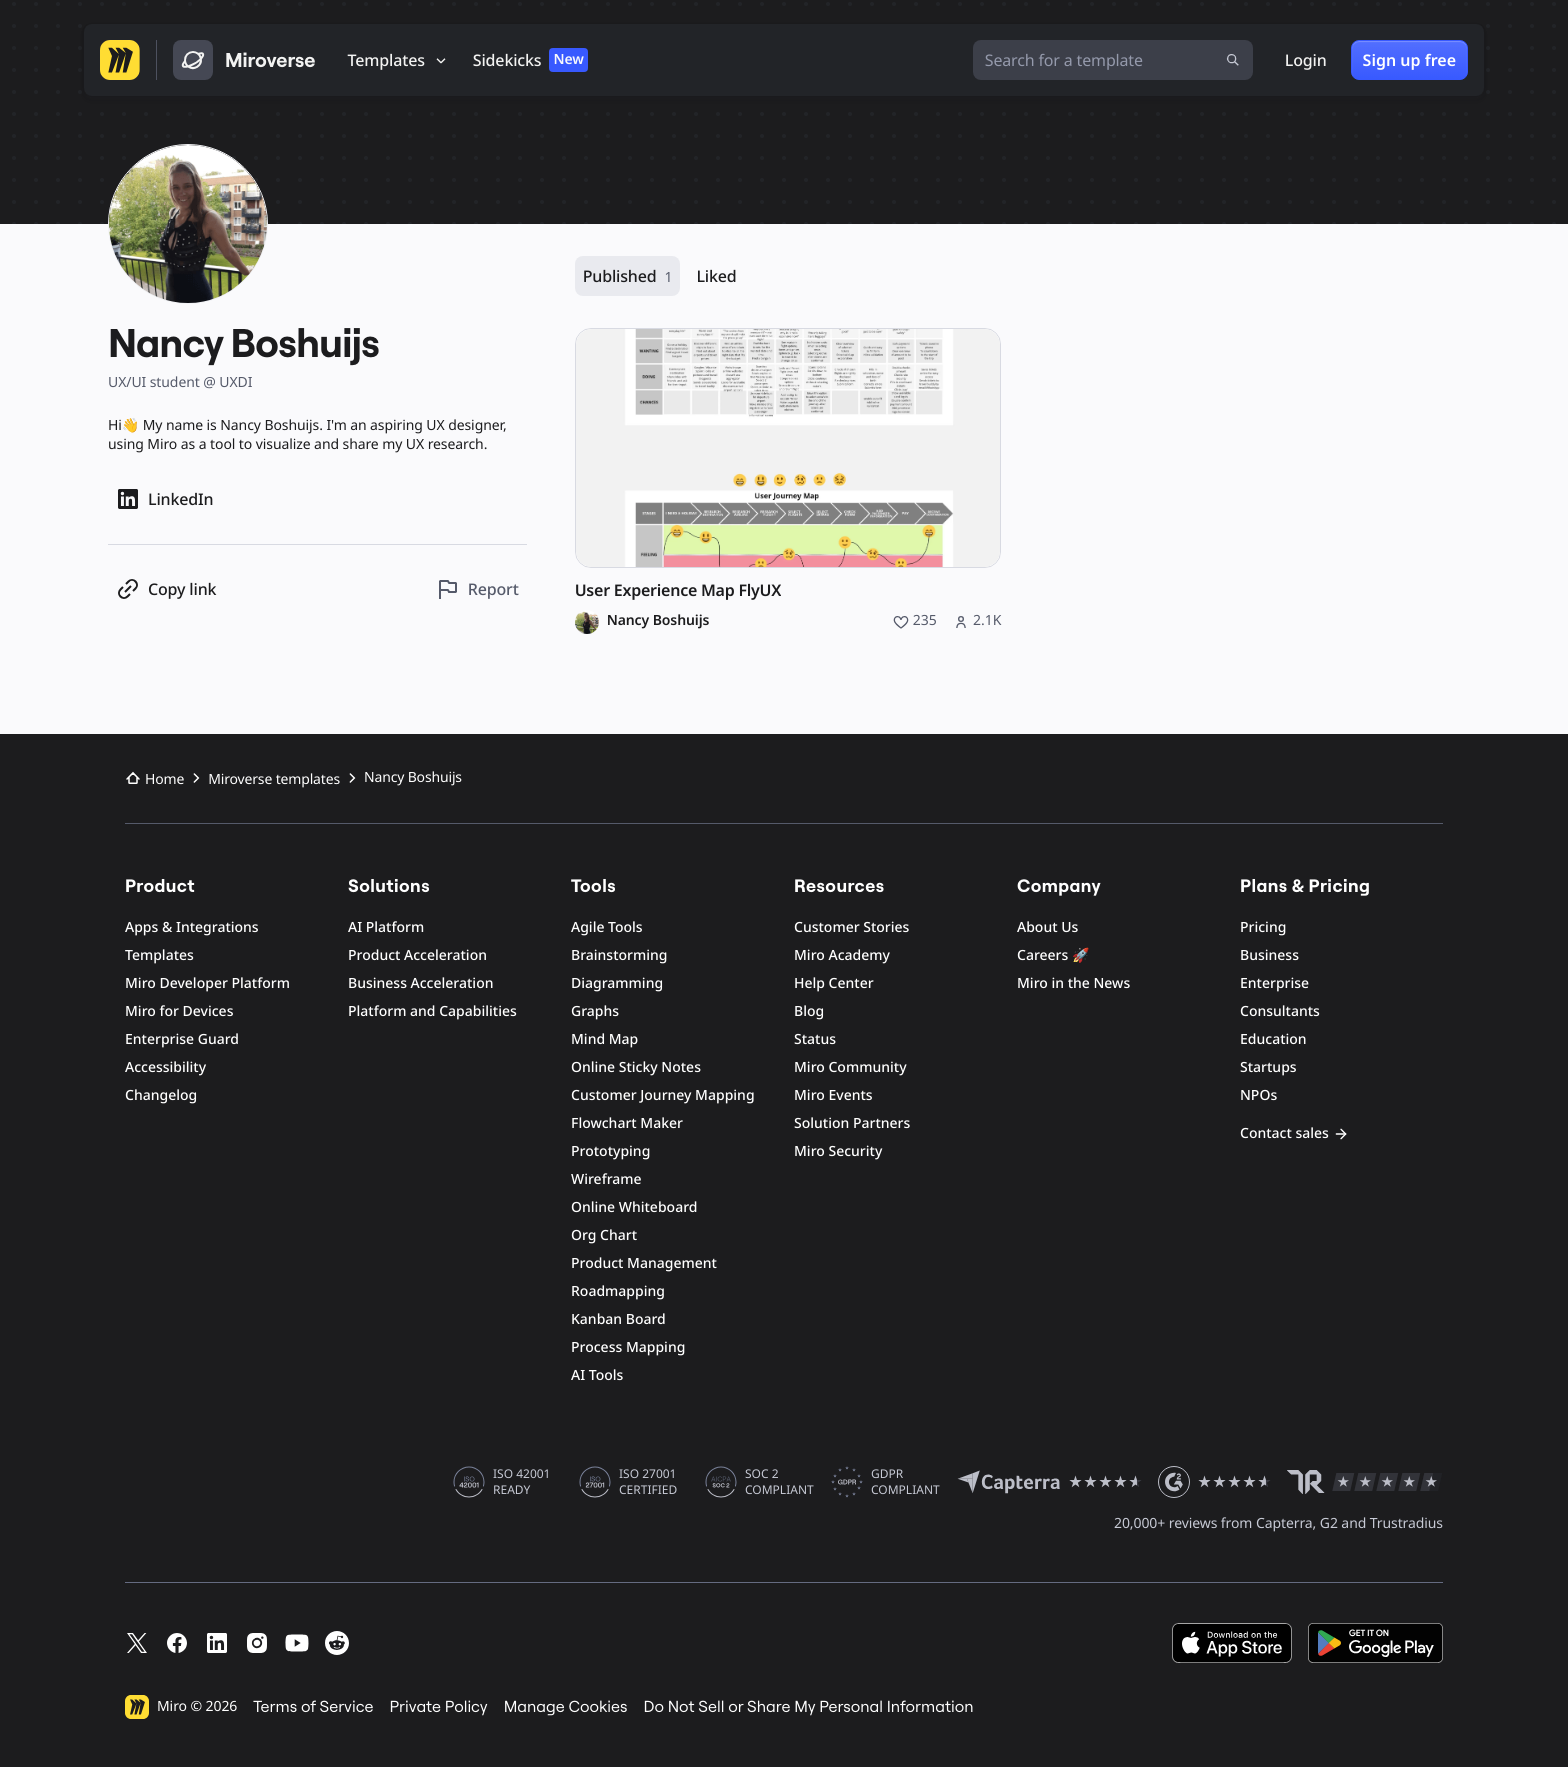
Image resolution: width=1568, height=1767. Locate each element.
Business (1269, 955)
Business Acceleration (420, 983)
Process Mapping (628, 1347)
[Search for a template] (1113, 60)
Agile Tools (607, 927)
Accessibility (165, 1067)
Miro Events (833, 1095)
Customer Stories (851, 927)
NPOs (1258, 1095)
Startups (1268, 1067)
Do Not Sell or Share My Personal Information (808, 1707)
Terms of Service (313, 1707)
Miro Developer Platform (207, 983)
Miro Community (850, 1067)
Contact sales (1294, 1133)
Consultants (1280, 1011)
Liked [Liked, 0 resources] (716, 276)
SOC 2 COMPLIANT (779, 1482)
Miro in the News (1073, 983)
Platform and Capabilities (432, 1011)
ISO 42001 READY (521, 1482)
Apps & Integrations (192, 927)
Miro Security (838, 1151)
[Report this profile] (477, 589)
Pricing (1263, 927)
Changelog (161, 1095)
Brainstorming (619, 955)
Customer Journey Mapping (663, 1095)
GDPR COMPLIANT (905, 1482)
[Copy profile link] (166, 589)
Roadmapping (618, 1291)
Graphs (595, 1011)
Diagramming (617, 983)
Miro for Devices (179, 1011)
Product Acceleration (417, 955)
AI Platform (386, 927)
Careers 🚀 (1053, 955)
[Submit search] (1233, 60)
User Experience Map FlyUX (678, 590)
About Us (1047, 927)
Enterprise (1274, 983)
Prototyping (610, 1151)
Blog (809, 1011)
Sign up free (1409, 60)
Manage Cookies (566, 1707)
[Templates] (398, 60)
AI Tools (597, 1375)
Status (815, 1039)
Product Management (644, 1263)
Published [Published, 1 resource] (628, 276)
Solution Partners (852, 1123)
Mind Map (604, 1039)
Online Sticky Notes (636, 1067)
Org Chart (604, 1235)
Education (1273, 1039)
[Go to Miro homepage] (120, 60)
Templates (159, 955)
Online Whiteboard (634, 1207)
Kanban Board (618, 1319)
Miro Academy (842, 955)
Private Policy (439, 1707)
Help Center (834, 983)
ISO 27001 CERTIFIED (648, 1482)
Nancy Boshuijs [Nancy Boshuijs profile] (658, 621)
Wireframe (606, 1179)
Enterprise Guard (182, 1039)
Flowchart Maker (627, 1123)
